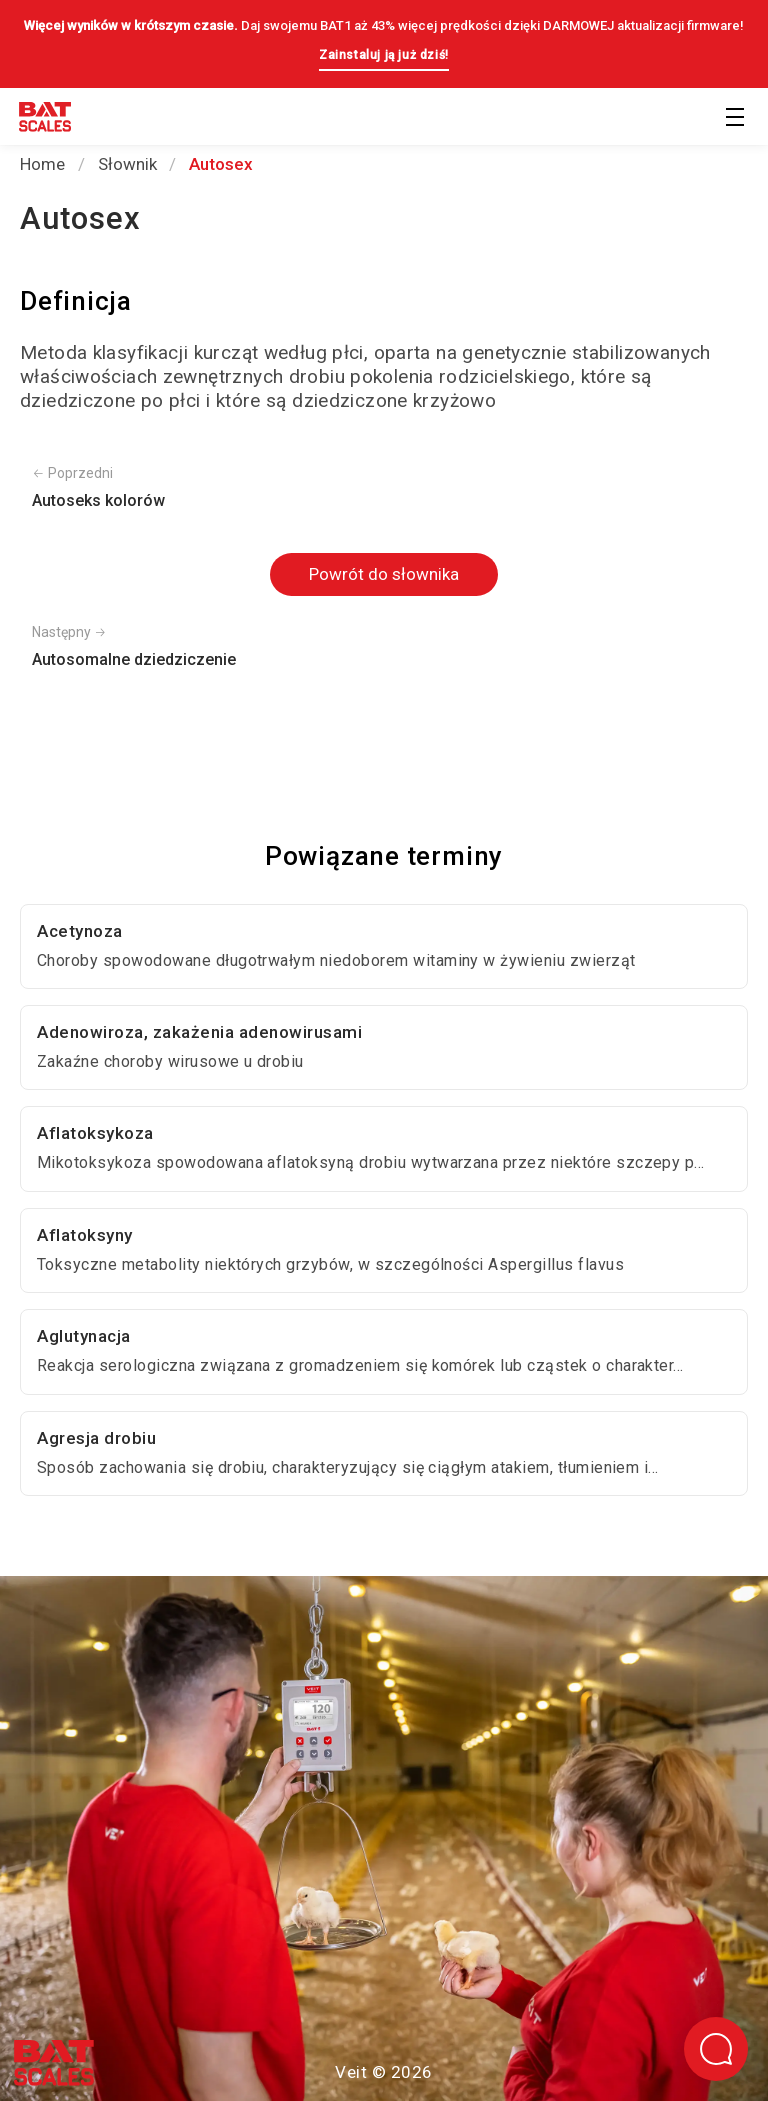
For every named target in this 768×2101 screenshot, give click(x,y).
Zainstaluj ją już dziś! (384, 55)
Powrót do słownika (384, 574)
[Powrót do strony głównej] (45, 120)
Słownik (127, 164)
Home (42, 164)
